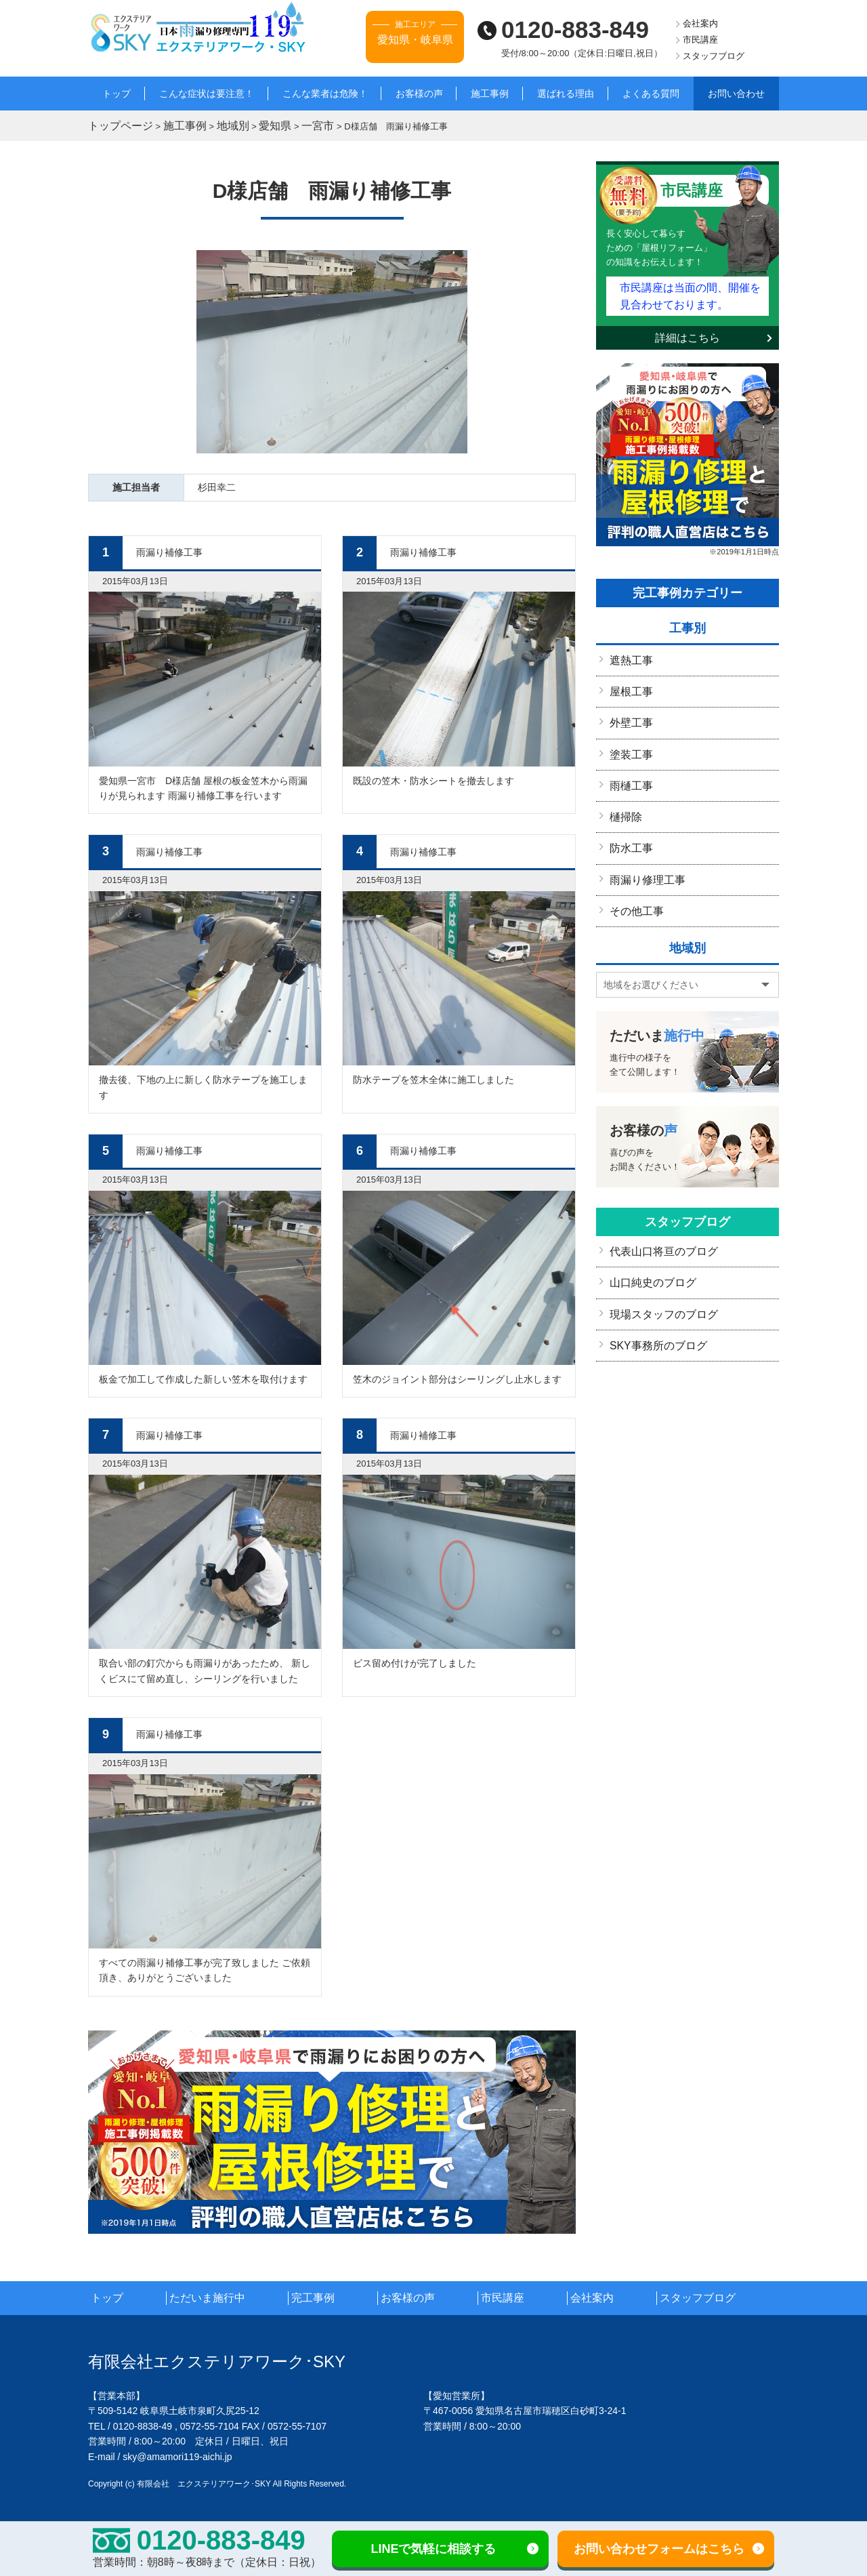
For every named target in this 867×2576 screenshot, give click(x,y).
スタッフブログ (713, 56)
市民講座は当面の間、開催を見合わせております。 (690, 289)
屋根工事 (629, 680)
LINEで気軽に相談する (433, 2549)
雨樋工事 (629, 768)
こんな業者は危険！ (325, 93)
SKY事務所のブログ (652, 1313)
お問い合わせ (736, 93)
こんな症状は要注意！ (206, 93)
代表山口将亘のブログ (657, 1225)
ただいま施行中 (229, 2294)
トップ (116, 93)
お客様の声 (419, 93)
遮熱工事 (629, 651)
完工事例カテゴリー (687, 584)
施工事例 (490, 93)
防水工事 (629, 827)
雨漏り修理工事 (643, 856)
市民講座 (700, 40)
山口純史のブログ (647, 1254)
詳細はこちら (687, 329)
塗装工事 (629, 739)
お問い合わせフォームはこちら (659, 2549)
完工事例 (333, 2294)
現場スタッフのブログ (657, 1284)
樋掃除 (624, 798)
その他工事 (633, 886)
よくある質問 (650, 93)
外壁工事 (629, 710)
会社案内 (700, 23)
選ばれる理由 (565, 93)
